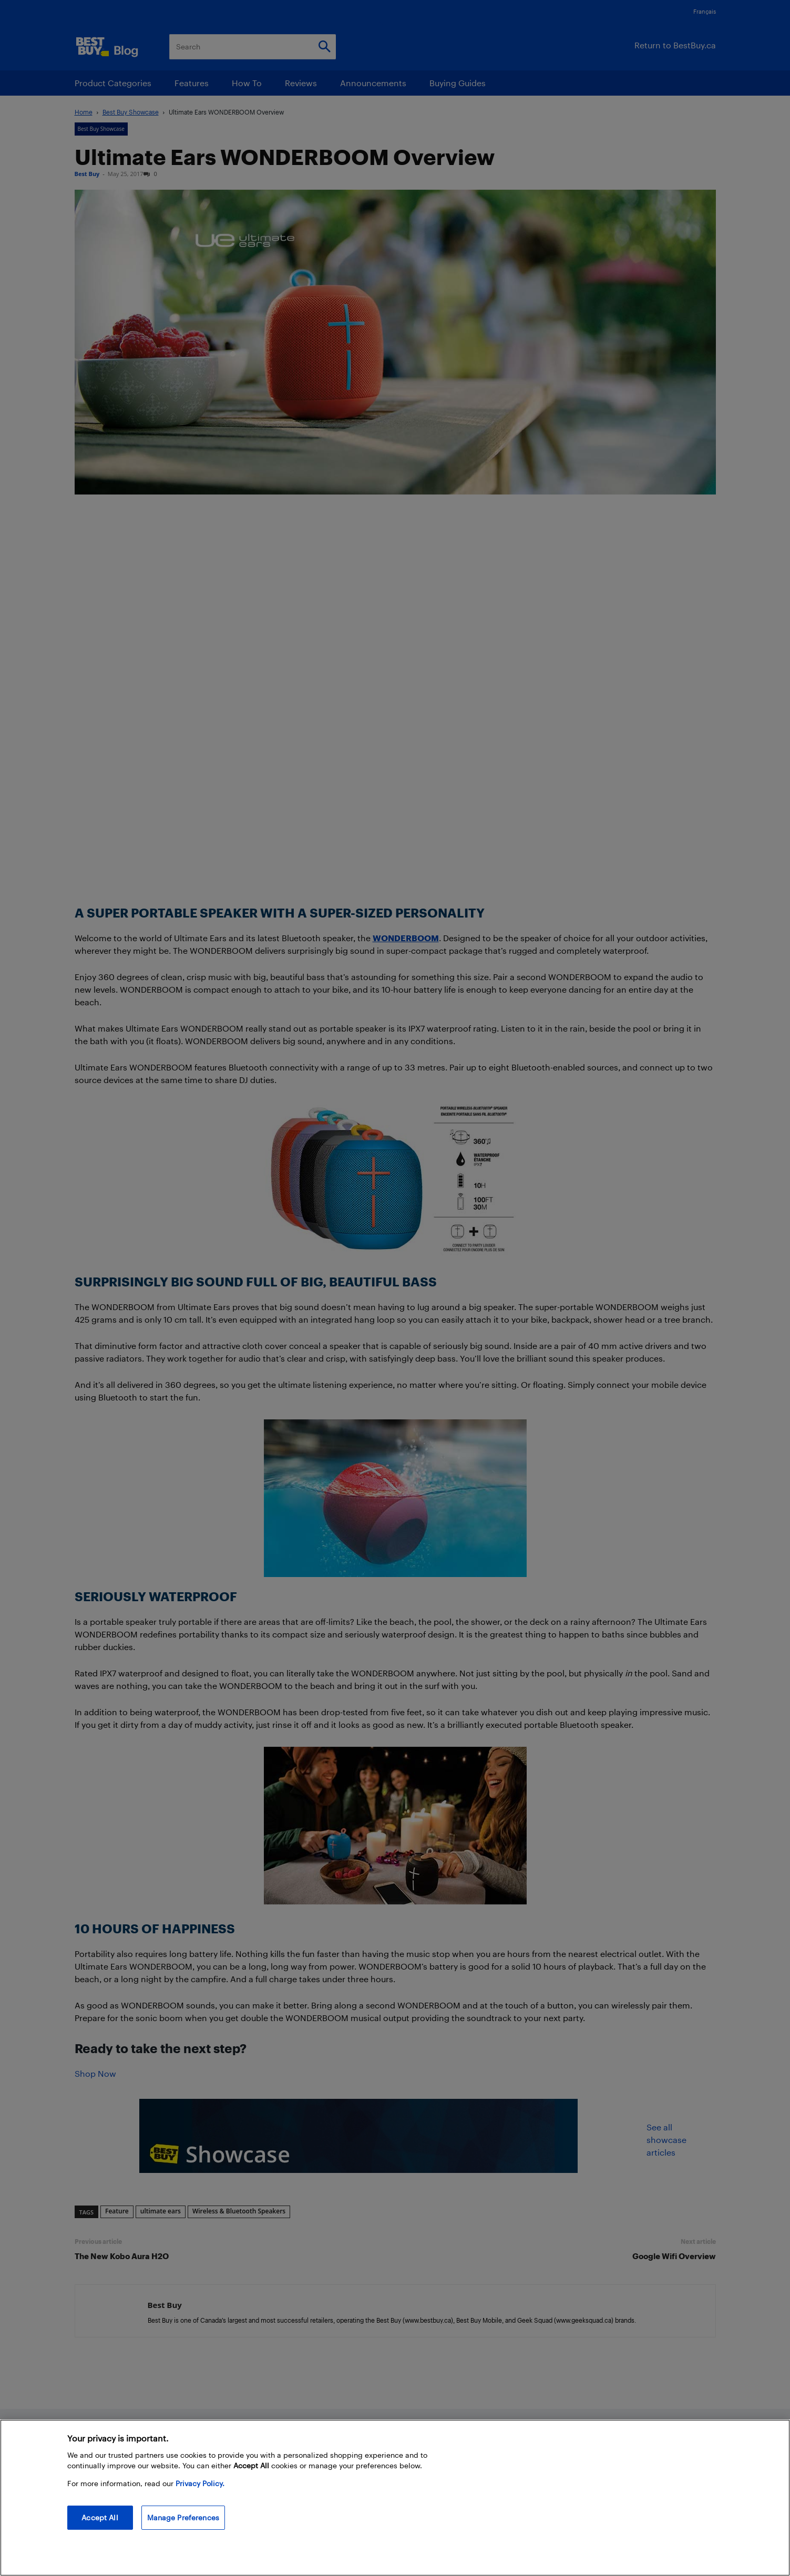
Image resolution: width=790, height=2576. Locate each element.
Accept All (99, 2517)
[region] (395, 2497)
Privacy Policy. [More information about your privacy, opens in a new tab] (200, 2483)
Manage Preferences (183, 2517)
